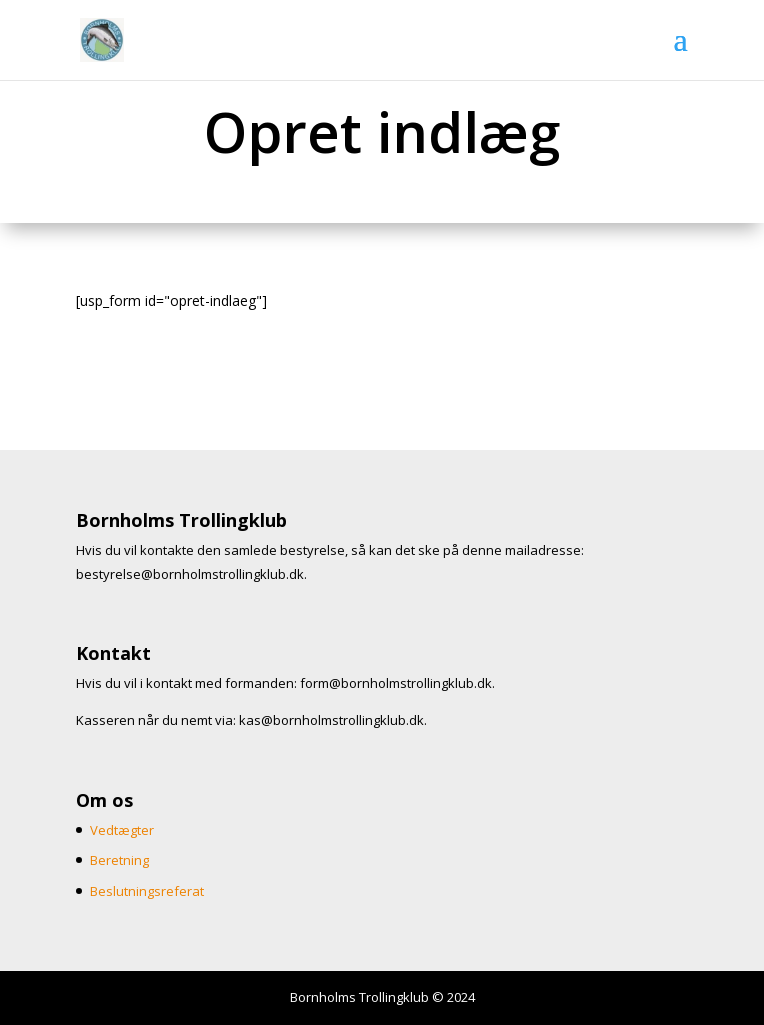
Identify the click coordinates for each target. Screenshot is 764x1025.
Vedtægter (122, 830)
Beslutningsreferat (147, 891)
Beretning (119, 860)
